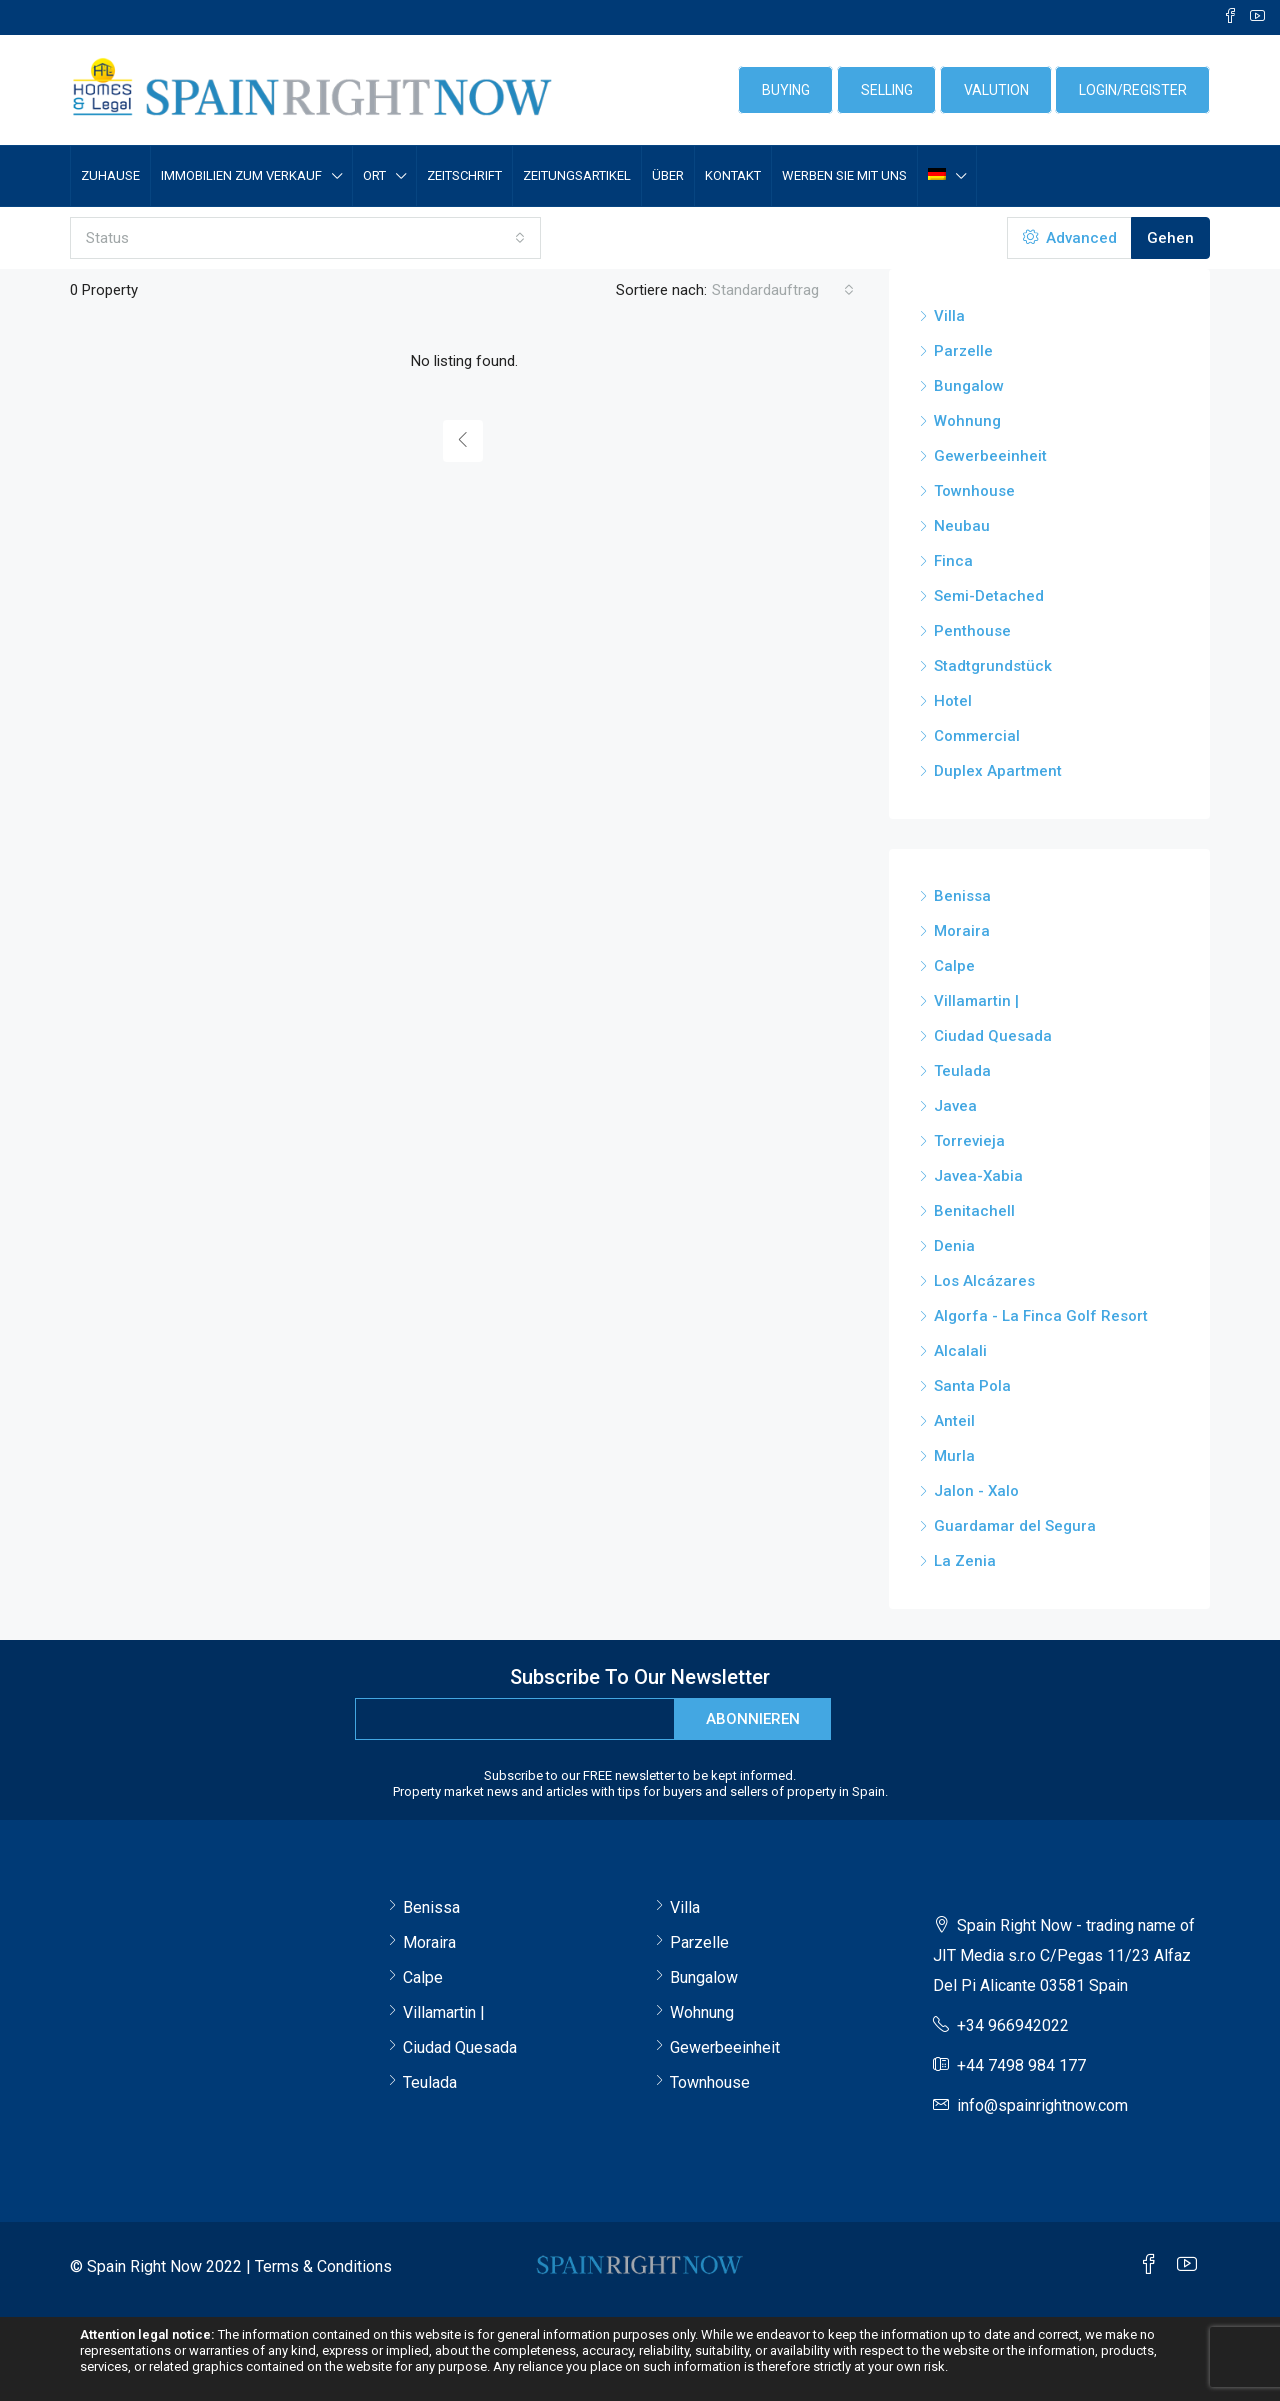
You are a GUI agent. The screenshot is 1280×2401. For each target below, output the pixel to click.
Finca (953, 561)
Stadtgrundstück (993, 666)
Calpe (954, 966)
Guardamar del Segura (1015, 1526)
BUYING (786, 90)
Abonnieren (753, 1719)
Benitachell (974, 1211)
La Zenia (965, 1561)
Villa (949, 316)
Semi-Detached (989, 596)
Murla (954, 1456)
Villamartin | (976, 1001)
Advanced (1070, 238)
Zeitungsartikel (577, 175)
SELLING (887, 90)
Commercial (977, 736)
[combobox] (305, 238)
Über (668, 175)
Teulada (962, 1071)
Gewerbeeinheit (990, 456)
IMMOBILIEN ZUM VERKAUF (241, 175)
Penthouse (972, 631)
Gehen (1170, 238)
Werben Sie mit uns (844, 175)
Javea (955, 1106)
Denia (954, 1246)
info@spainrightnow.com (1042, 2105)
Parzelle (963, 351)
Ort (374, 175)
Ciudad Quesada (993, 1036)
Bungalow (969, 386)
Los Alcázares (984, 1281)
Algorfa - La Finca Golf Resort (1041, 1316)
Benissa (962, 896)
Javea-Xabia (978, 1176)
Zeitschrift (464, 175)
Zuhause (110, 175)
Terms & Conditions (323, 2266)
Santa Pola (972, 1386)
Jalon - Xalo (976, 1491)
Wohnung (967, 421)
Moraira (962, 931)
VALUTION (996, 90)
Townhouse (974, 491)
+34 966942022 (1013, 2025)
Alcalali (960, 1351)
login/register (1133, 90)
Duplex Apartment (998, 771)
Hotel (953, 701)
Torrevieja (969, 1141)
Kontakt (733, 175)
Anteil (954, 1421)
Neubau (962, 526)
